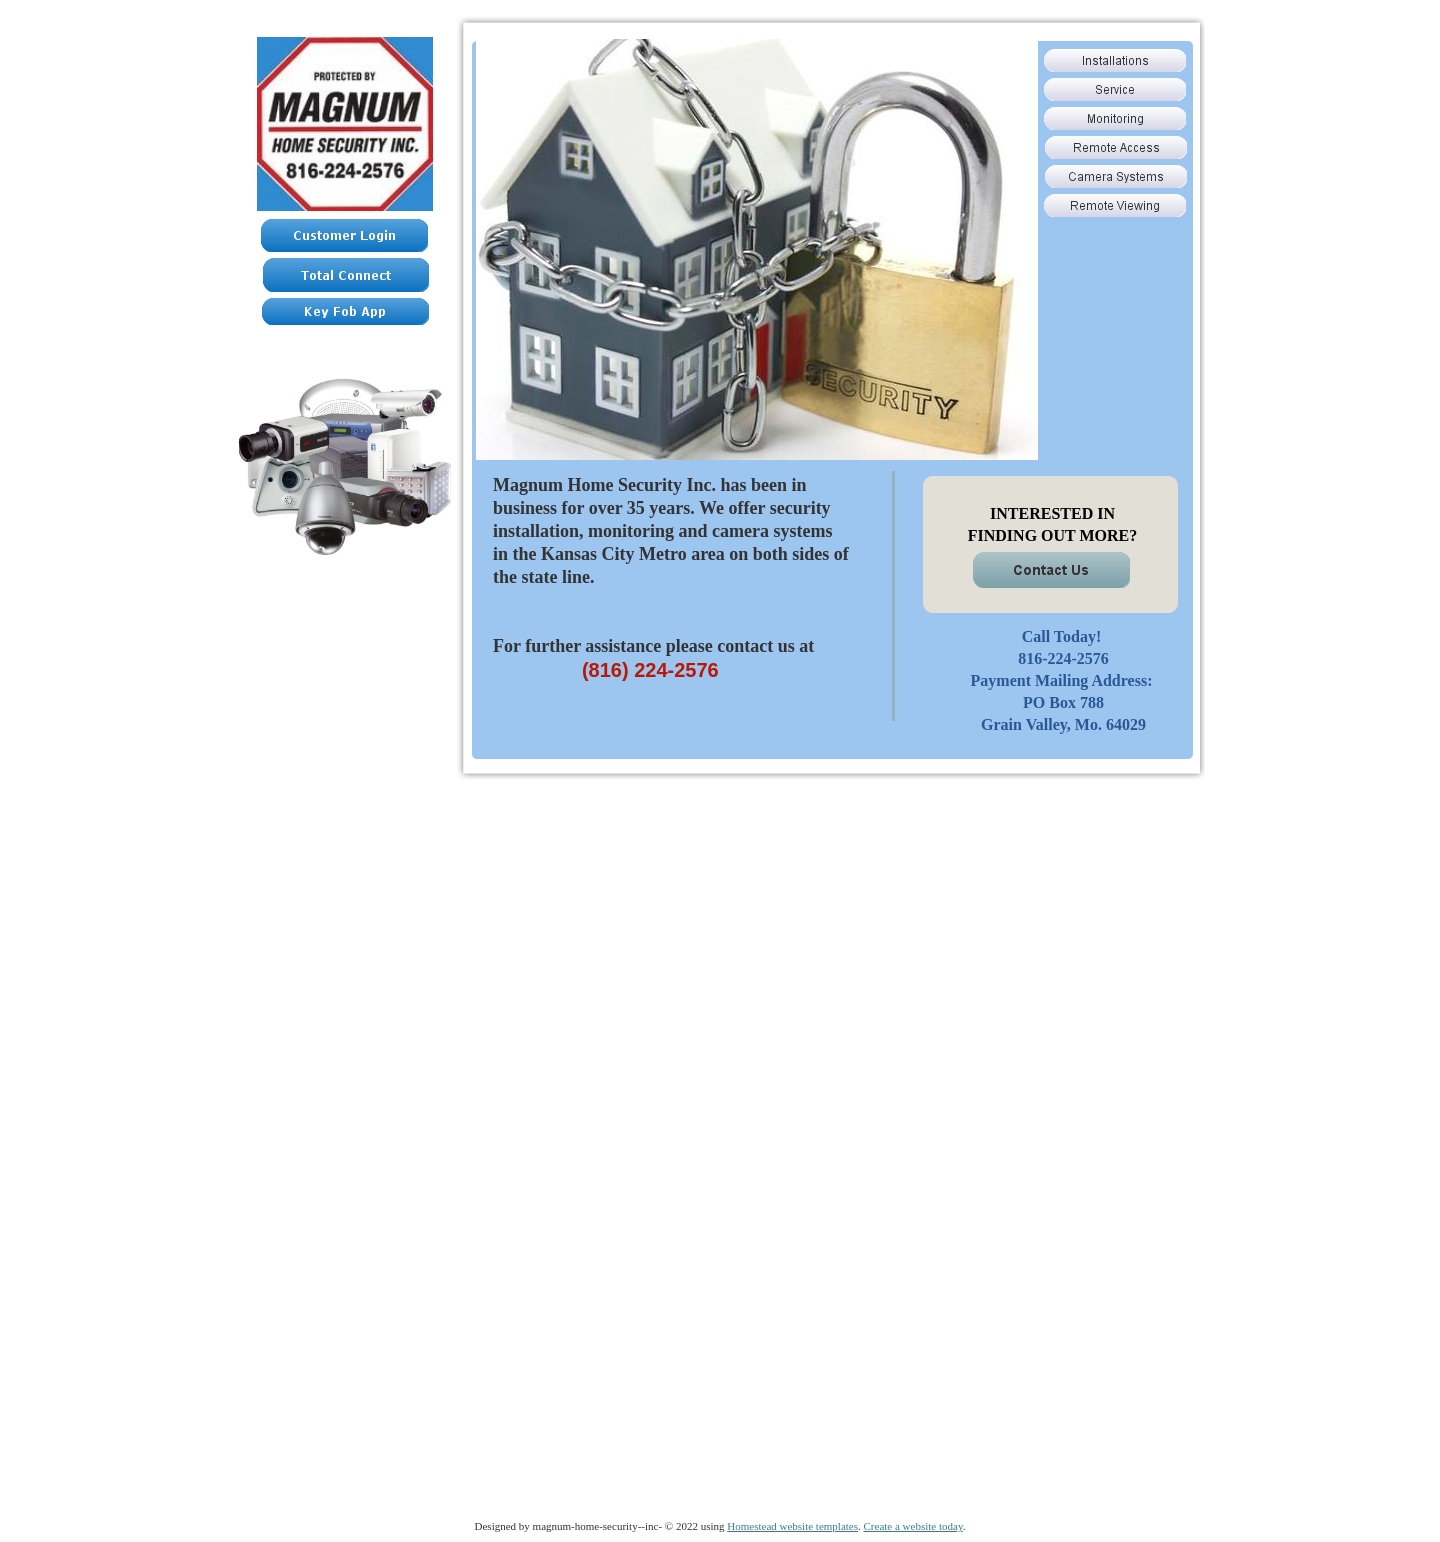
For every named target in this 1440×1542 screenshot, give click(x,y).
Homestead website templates (792, 1526)
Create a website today (913, 1526)
